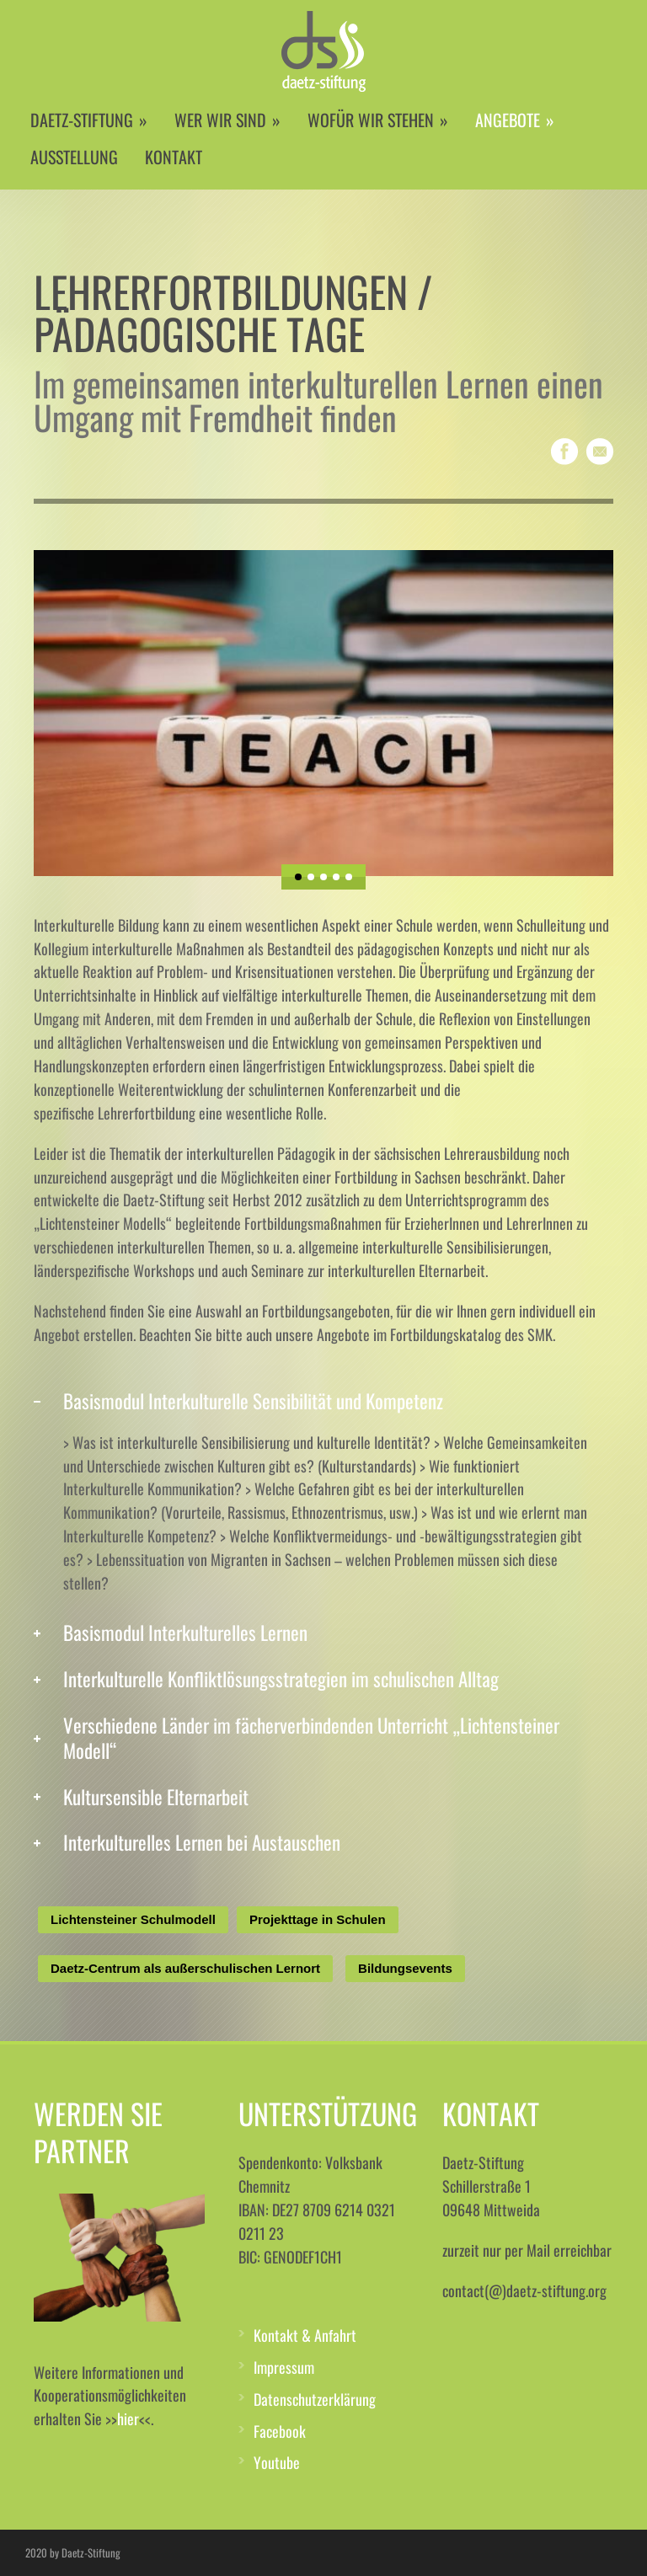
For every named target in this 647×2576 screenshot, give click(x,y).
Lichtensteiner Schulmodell (133, 1919)
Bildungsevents (405, 1968)
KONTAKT (173, 157)
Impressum (284, 2367)
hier (128, 2418)
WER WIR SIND (227, 120)
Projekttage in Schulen (317, 1919)
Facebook (280, 2431)
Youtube (277, 2462)
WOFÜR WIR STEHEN (377, 120)
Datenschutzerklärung (315, 2399)
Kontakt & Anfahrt (305, 2335)
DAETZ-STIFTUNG (88, 120)
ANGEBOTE (514, 120)
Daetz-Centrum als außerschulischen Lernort (185, 1968)
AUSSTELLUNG (74, 157)
